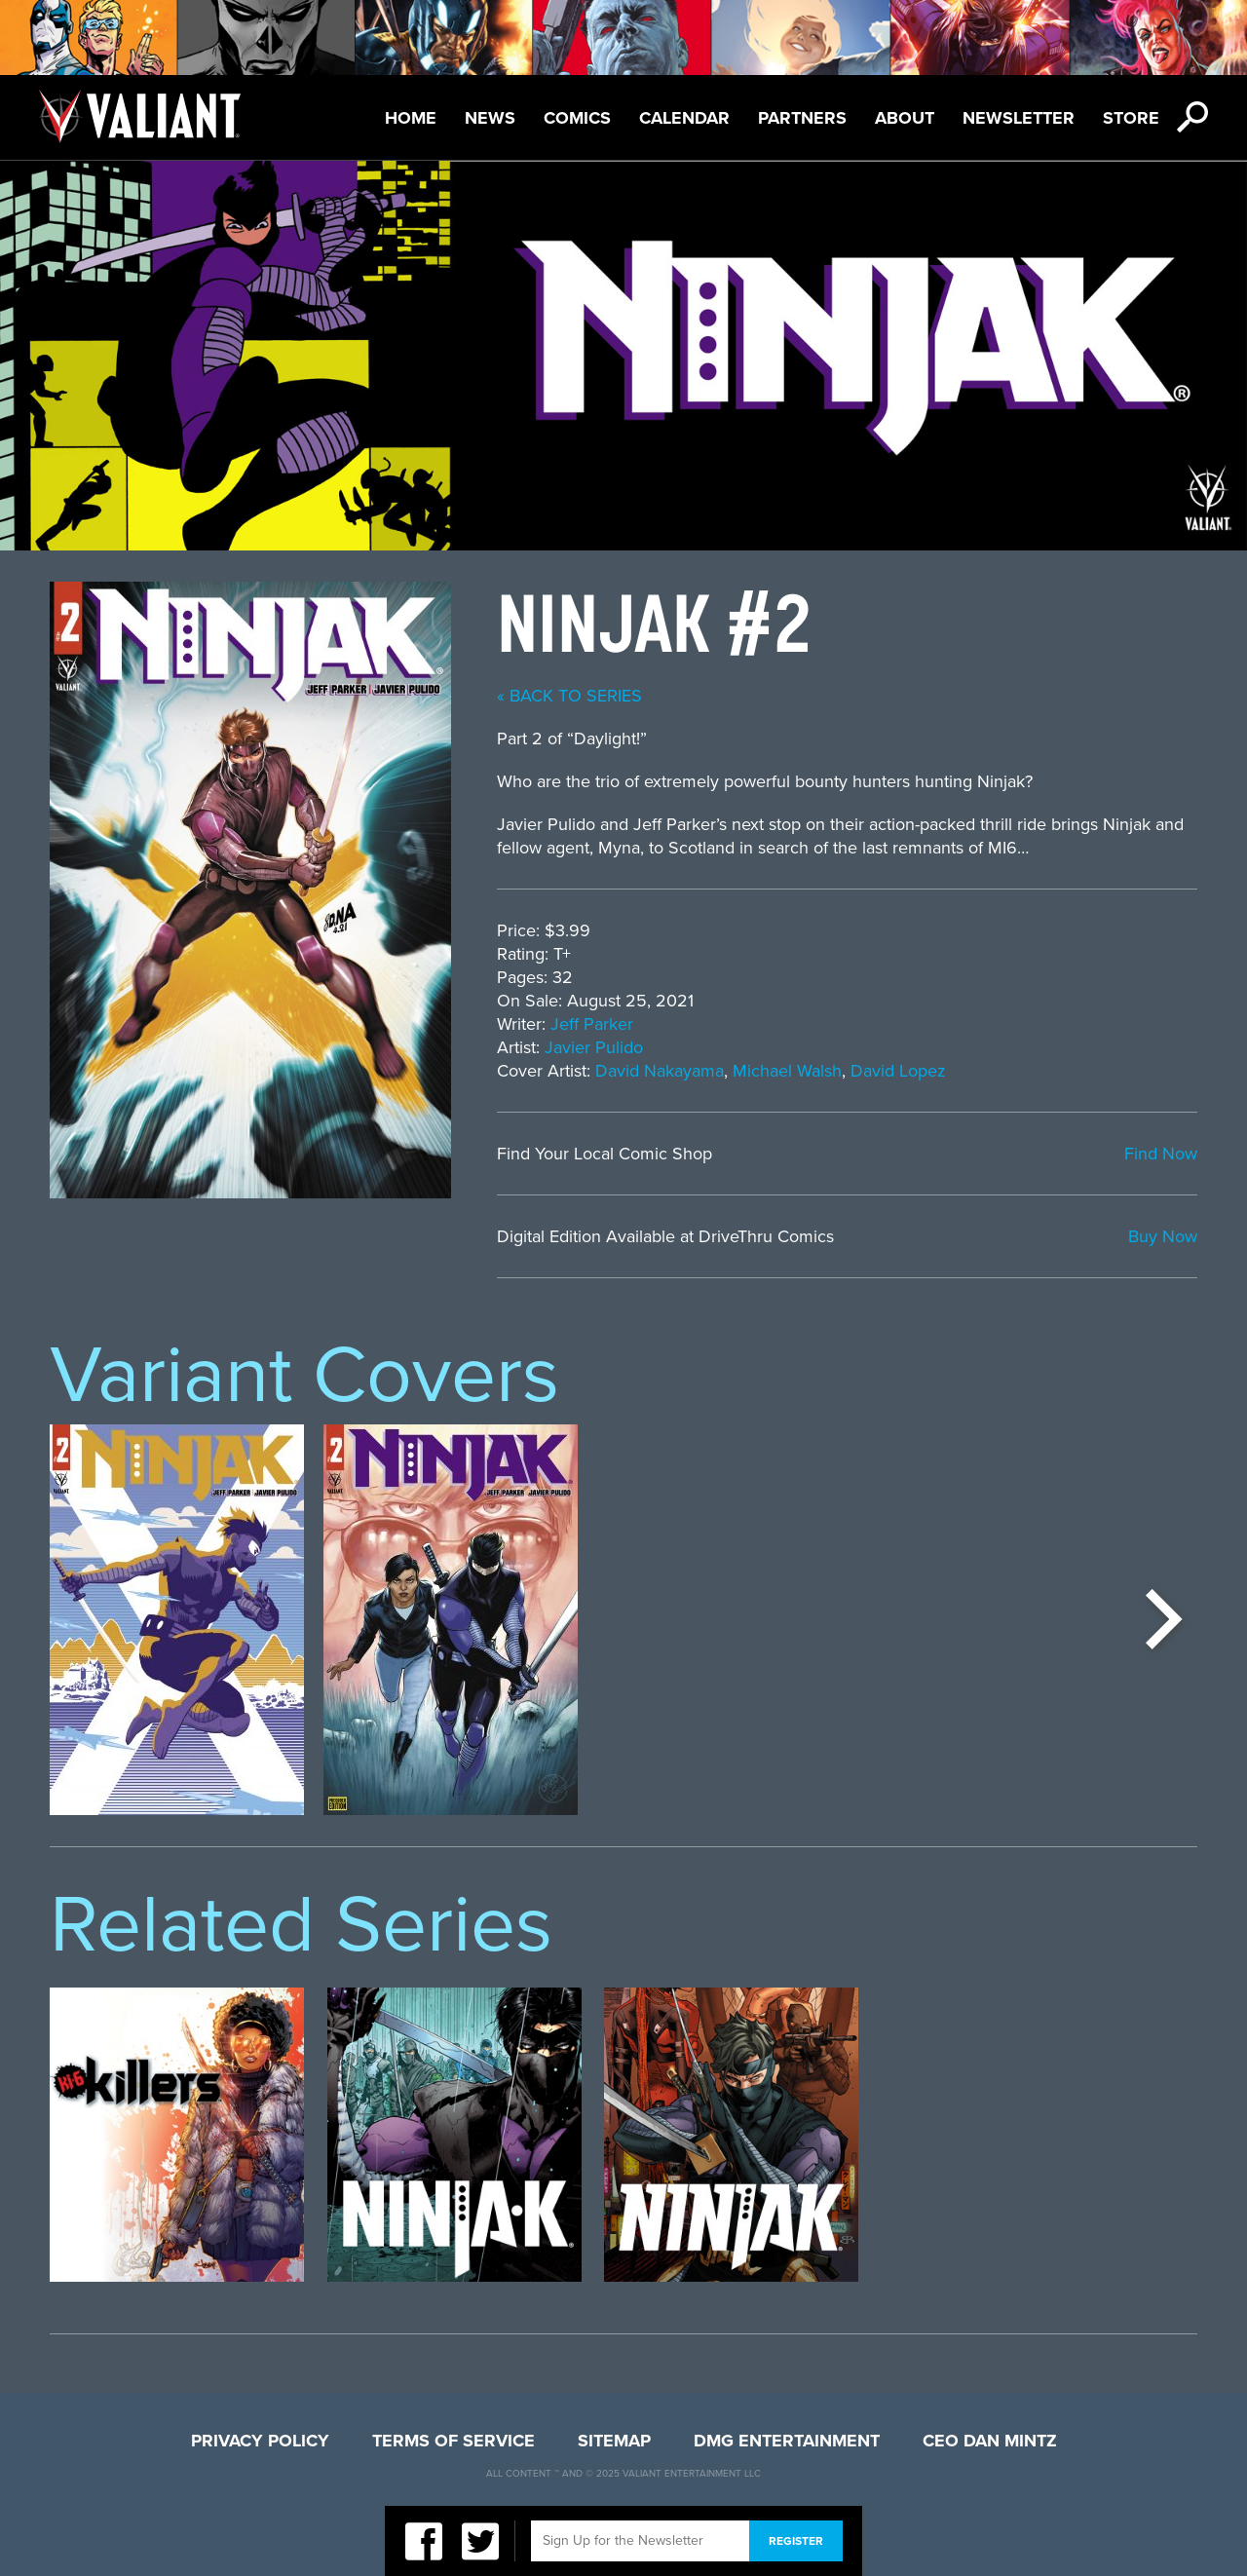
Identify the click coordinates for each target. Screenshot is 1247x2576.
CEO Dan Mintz (990, 2440)
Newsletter (1019, 118)
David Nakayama (659, 1070)
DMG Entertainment (787, 2440)
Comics (577, 118)
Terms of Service (453, 2440)
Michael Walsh (787, 1070)
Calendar (684, 118)
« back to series (569, 695)
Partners (802, 118)
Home (410, 118)
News (490, 118)
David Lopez (898, 1070)
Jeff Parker (591, 1024)
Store (1131, 118)
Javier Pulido (594, 1047)
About (904, 118)
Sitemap (614, 2440)
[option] (177, 1619)
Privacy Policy (260, 2440)
